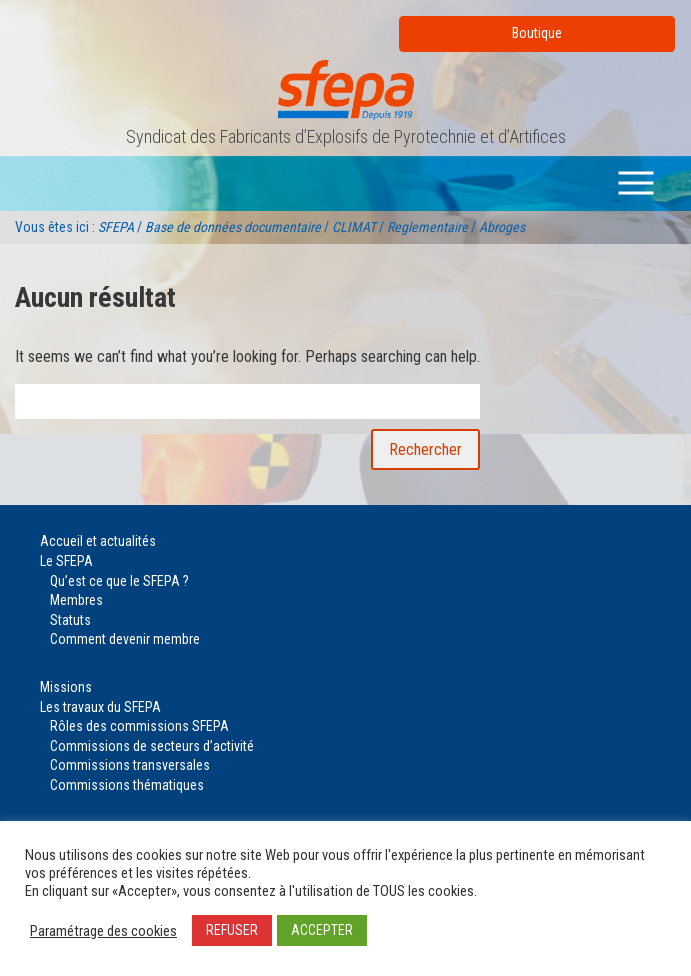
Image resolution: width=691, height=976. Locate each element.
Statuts (70, 620)
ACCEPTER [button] (322, 930)
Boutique (537, 33)
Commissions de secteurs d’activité (152, 746)
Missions (66, 687)
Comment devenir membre (125, 639)
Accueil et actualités (98, 541)
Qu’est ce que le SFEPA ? (119, 581)
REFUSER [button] (232, 930)
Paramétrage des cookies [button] (103, 931)
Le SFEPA (66, 561)
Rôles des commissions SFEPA (139, 726)
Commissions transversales (130, 765)
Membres (76, 600)
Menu (640, 182)
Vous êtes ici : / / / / (270, 227)
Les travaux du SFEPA (100, 707)
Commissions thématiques (127, 785)
